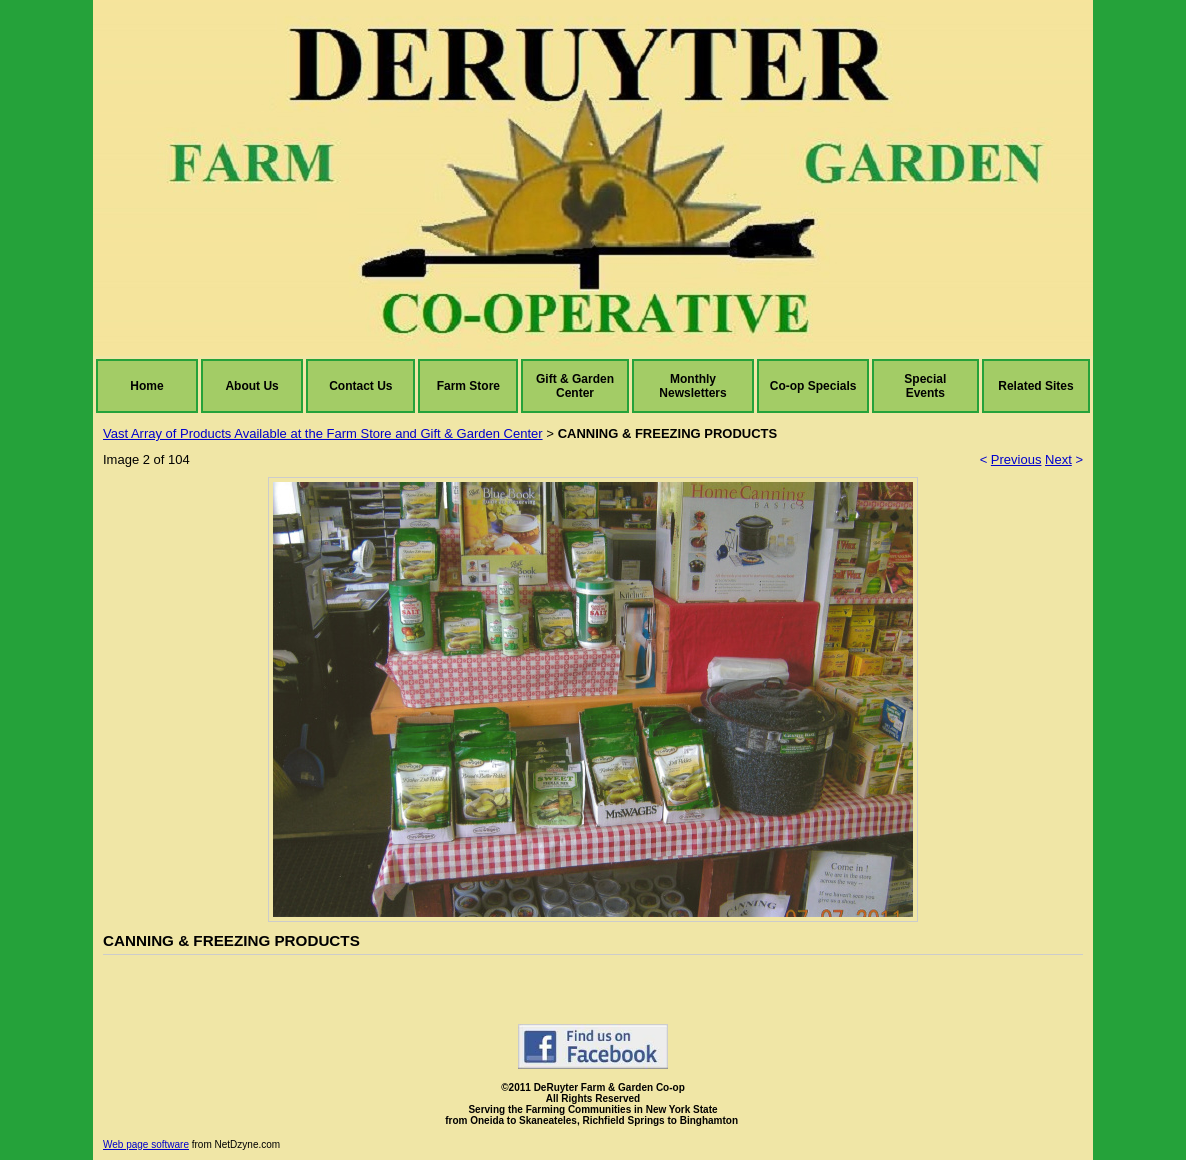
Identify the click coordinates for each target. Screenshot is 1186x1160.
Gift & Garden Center (575, 386)
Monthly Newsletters (692, 386)
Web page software (146, 1144)
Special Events (925, 386)
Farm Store (468, 386)
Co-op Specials (813, 386)
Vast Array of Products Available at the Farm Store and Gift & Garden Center (323, 433)
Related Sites (1035, 386)
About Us (251, 386)
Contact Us (360, 386)
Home (146, 386)
